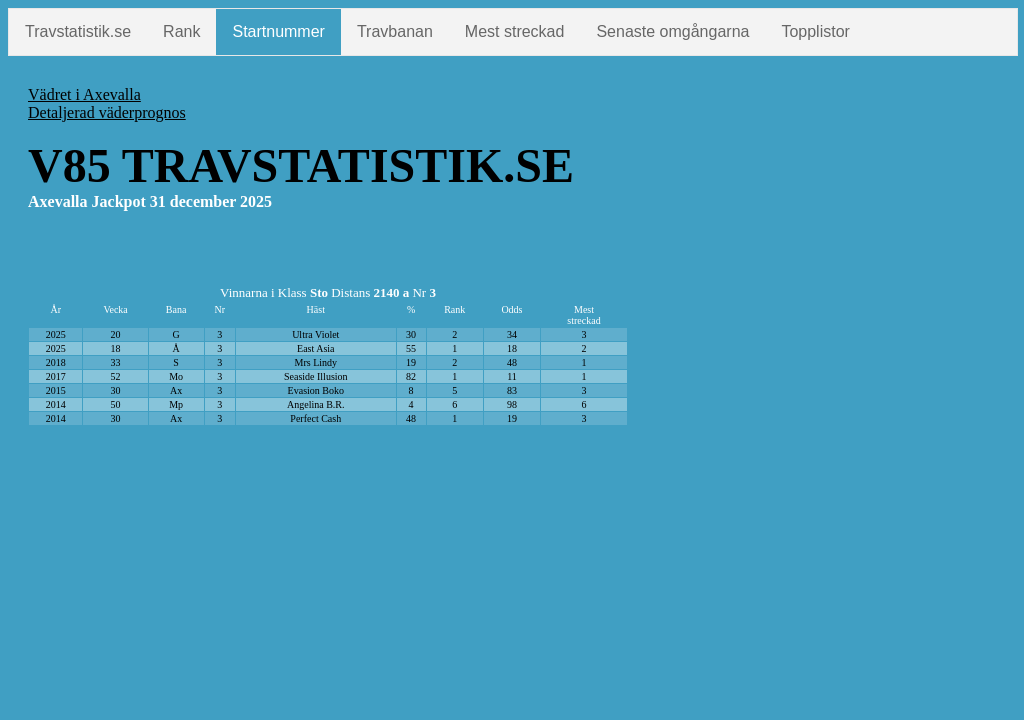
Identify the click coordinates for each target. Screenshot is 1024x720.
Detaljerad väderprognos (107, 112)
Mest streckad (515, 31)
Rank (181, 31)
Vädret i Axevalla (84, 94)
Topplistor (815, 31)
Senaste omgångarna (672, 31)
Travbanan (395, 31)
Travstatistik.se (78, 31)
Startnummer (278, 31)
